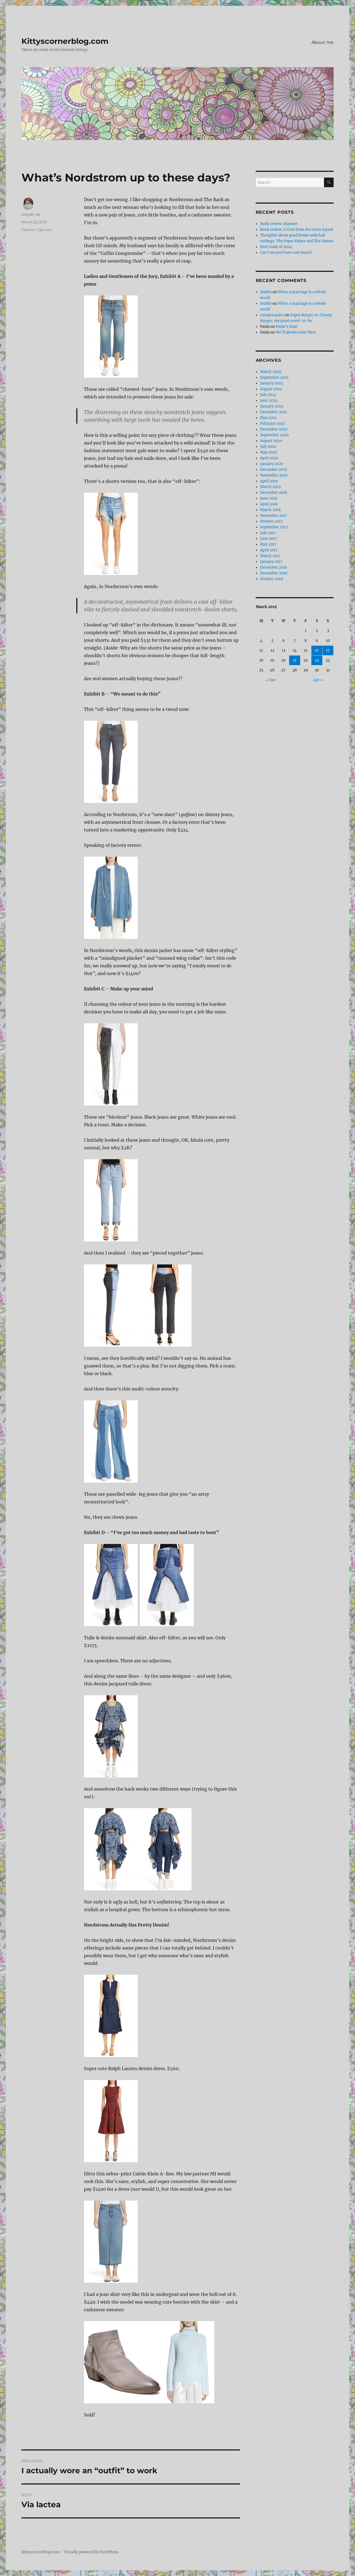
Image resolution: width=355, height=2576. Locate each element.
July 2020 (268, 446)
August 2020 (271, 440)
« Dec (271, 680)
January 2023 (271, 406)
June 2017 (268, 538)
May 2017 (268, 544)
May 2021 (268, 417)
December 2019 (273, 469)
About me (322, 42)
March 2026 (270, 371)
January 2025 (271, 383)
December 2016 (273, 567)
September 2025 (274, 377)
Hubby (266, 292)
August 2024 (271, 389)
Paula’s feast (287, 326)
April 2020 (269, 458)
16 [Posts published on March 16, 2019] (317, 650)
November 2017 (273, 515)
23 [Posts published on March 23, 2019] (317, 660)
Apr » (318, 680)
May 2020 (268, 452)
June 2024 (269, 400)
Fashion (28, 229)
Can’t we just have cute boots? (286, 252)
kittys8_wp (31, 214)
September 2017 (274, 527)
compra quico (272, 315)
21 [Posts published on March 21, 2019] (295, 660)
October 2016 (271, 579)
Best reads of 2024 (276, 246)
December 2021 (273, 412)
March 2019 (270, 487)
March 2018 (270, 510)
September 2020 (274, 435)
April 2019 (269, 481)
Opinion (44, 229)
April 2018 (269, 504)
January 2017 (271, 561)
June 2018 (268, 498)
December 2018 (273, 492)
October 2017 (271, 521)
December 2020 (274, 429)
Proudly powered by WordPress (91, 2552)
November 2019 (274, 475)
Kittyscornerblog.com (64, 41)
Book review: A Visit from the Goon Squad (296, 229)
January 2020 (271, 463)
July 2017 (268, 533)
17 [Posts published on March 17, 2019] (328, 650)
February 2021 (272, 423)
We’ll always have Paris (296, 332)
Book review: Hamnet (279, 223)
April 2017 (269, 550)
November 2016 (274, 573)
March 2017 (270, 556)
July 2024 (268, 394)
